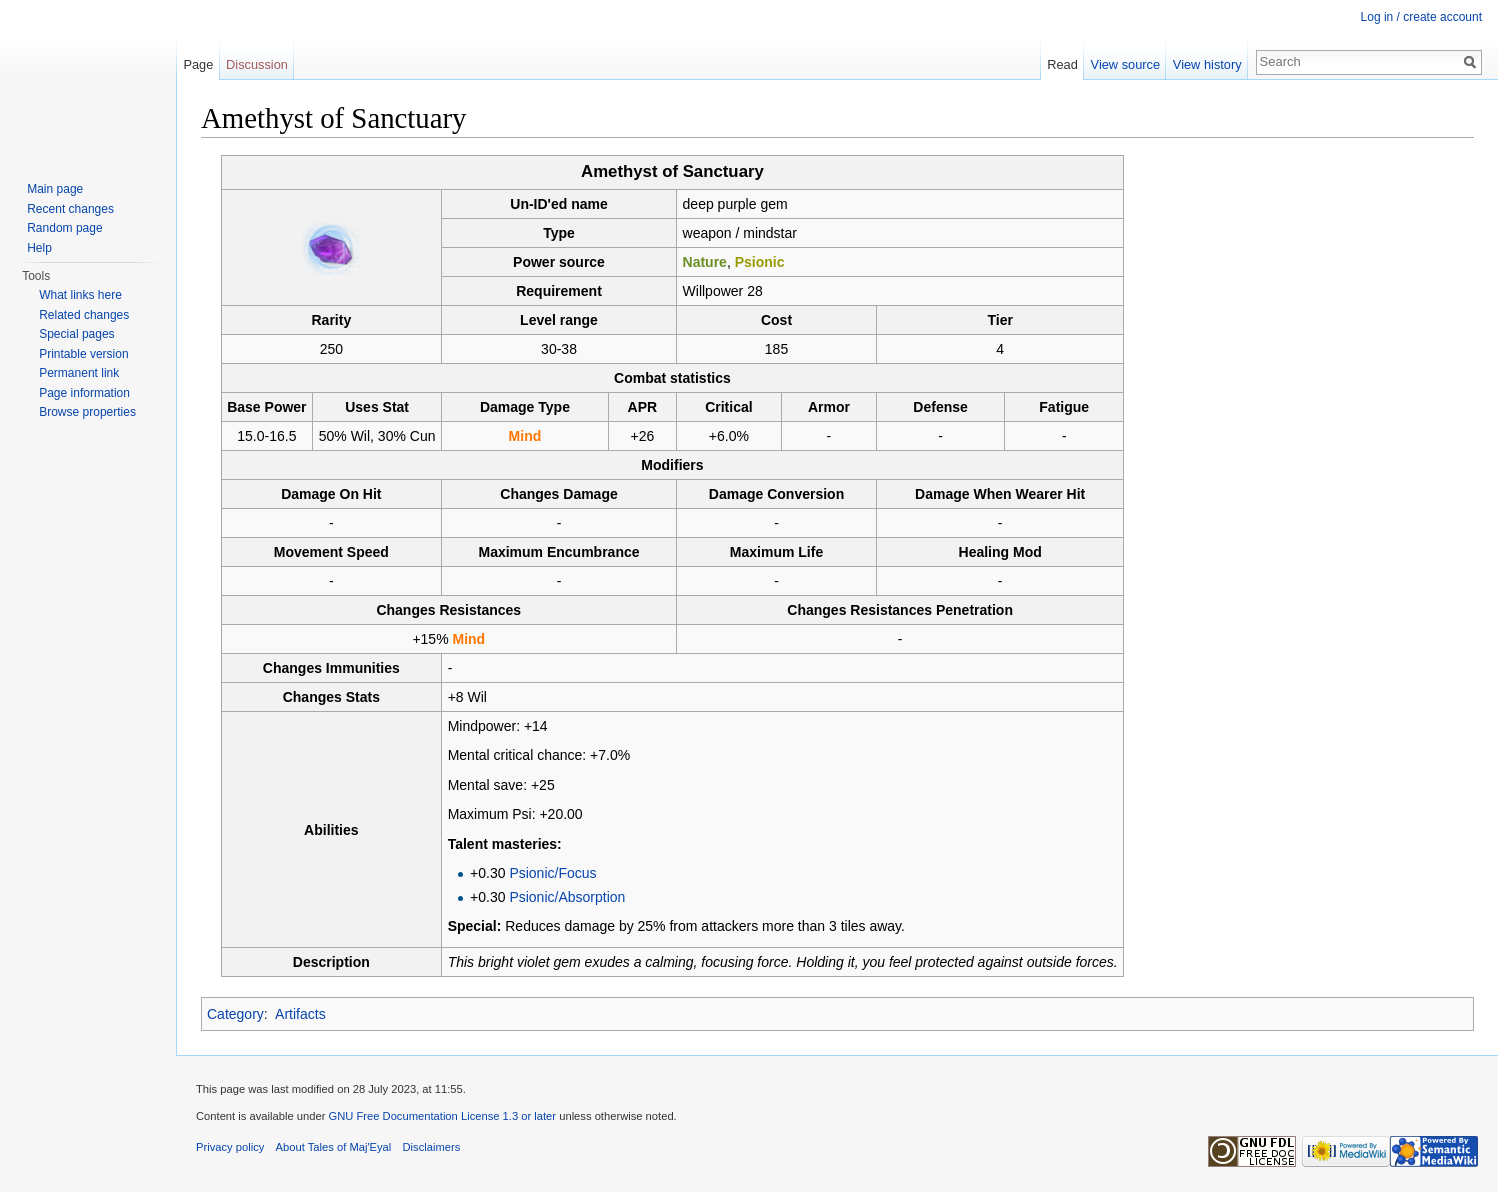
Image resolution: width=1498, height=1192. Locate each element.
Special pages (76, 334)
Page (198, 64)
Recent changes (70, 209)
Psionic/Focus (552, 873)
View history (1207, 64)
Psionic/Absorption (567, 897)
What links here (80, 295)
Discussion (257, 64)
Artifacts (300, 1014)
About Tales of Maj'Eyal (334, 1147)
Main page (55, 189)
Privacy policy (230, 1147)
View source (1125, 64)
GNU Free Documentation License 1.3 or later (442, 1116)
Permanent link (79, 373)
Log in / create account (1421, 17)
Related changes (84, 315)
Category (235, 1014)
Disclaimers (432, 1147)
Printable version (83, 354)
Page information (84, 393)
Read (1062, 64)
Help (39, 248)
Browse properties (87, 412)
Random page (64, 228)
